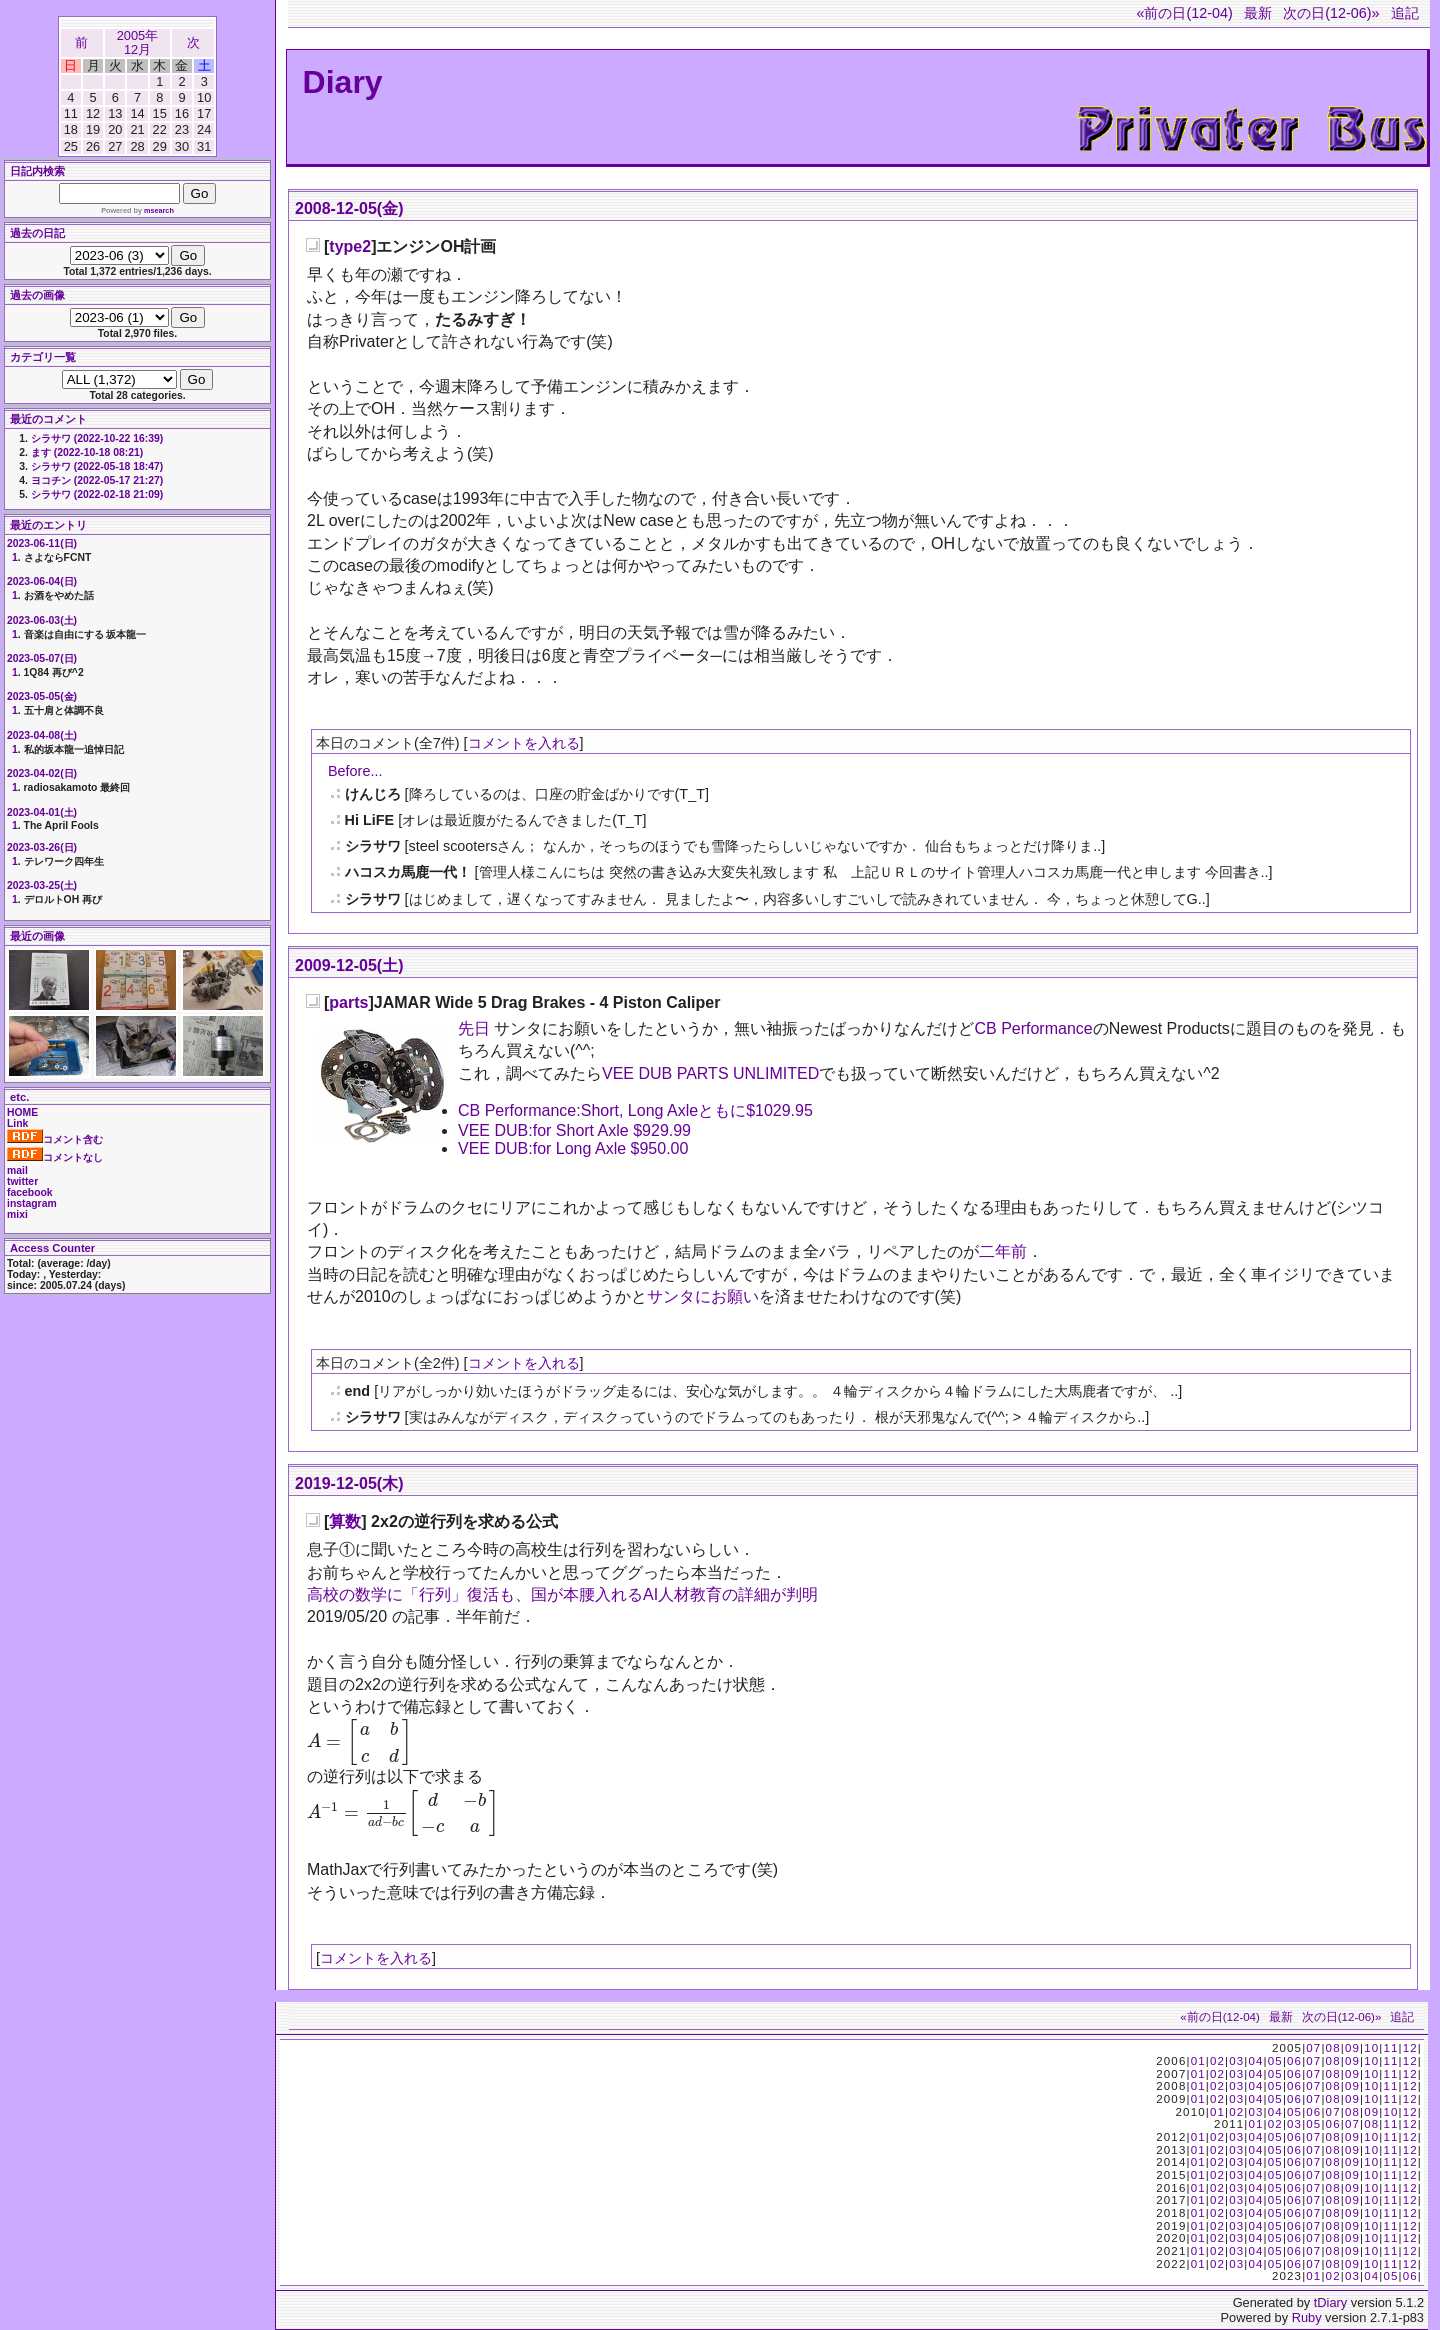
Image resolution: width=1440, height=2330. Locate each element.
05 (1275, 2061)
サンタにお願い (703, 1296)
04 (1255, 2061)
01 (1198, 2061)
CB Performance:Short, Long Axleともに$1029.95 (635, 1110)
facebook (30, 1192)
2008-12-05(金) (349, 208)
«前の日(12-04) (1184, 13)
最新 (1258, 13)
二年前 (1003, 1251)
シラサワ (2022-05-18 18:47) (97, 466)
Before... (355, 771)
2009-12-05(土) (349, 965)
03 (1236, 2061)
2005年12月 (137, 42)
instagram (32, 1203)
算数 (345, 1521)
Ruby (1307, 2317)
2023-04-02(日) (42, 773)
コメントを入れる (524, 743)
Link (17, 1123)
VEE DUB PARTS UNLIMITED (710, 1073)
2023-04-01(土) (42, 812)
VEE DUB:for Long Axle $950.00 (573, 1148)
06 (1294, 2061)
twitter (22, 1181)
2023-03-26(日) (42, 847)
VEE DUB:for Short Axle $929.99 (574, 1130)
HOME (22, 1112)
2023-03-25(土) (42, 885)
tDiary (1330, 2302)
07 (1313, 2048)
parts (348, 1002)
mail (17, 1170)
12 (1410, 2048)
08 (1333, 2048)
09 (1352, 2048)
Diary (343, 82)
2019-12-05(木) (349, 1483)
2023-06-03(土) (42, 620)
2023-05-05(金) (42, 696)
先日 (474, 1028)
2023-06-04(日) (42, 581)
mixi (17, 1214)
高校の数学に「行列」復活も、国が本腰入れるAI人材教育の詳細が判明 (562, 1594)
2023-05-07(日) (42, 658)
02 (1217, 2061)
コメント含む (55, 1139)
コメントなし (55, 1157)
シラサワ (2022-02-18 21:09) (97, 494)
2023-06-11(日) (42, 543)
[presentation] (359, 1742)
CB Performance (1033, 1028)
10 (1371, 2048)
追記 (1405, 13)
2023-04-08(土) (42, 735)
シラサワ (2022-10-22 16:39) (97, 438)
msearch (159, 210)
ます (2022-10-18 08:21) (87, 452)
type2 (350, 246)
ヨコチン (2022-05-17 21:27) (97, 480)
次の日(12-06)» (1331, 13)
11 (1390, 2048)
